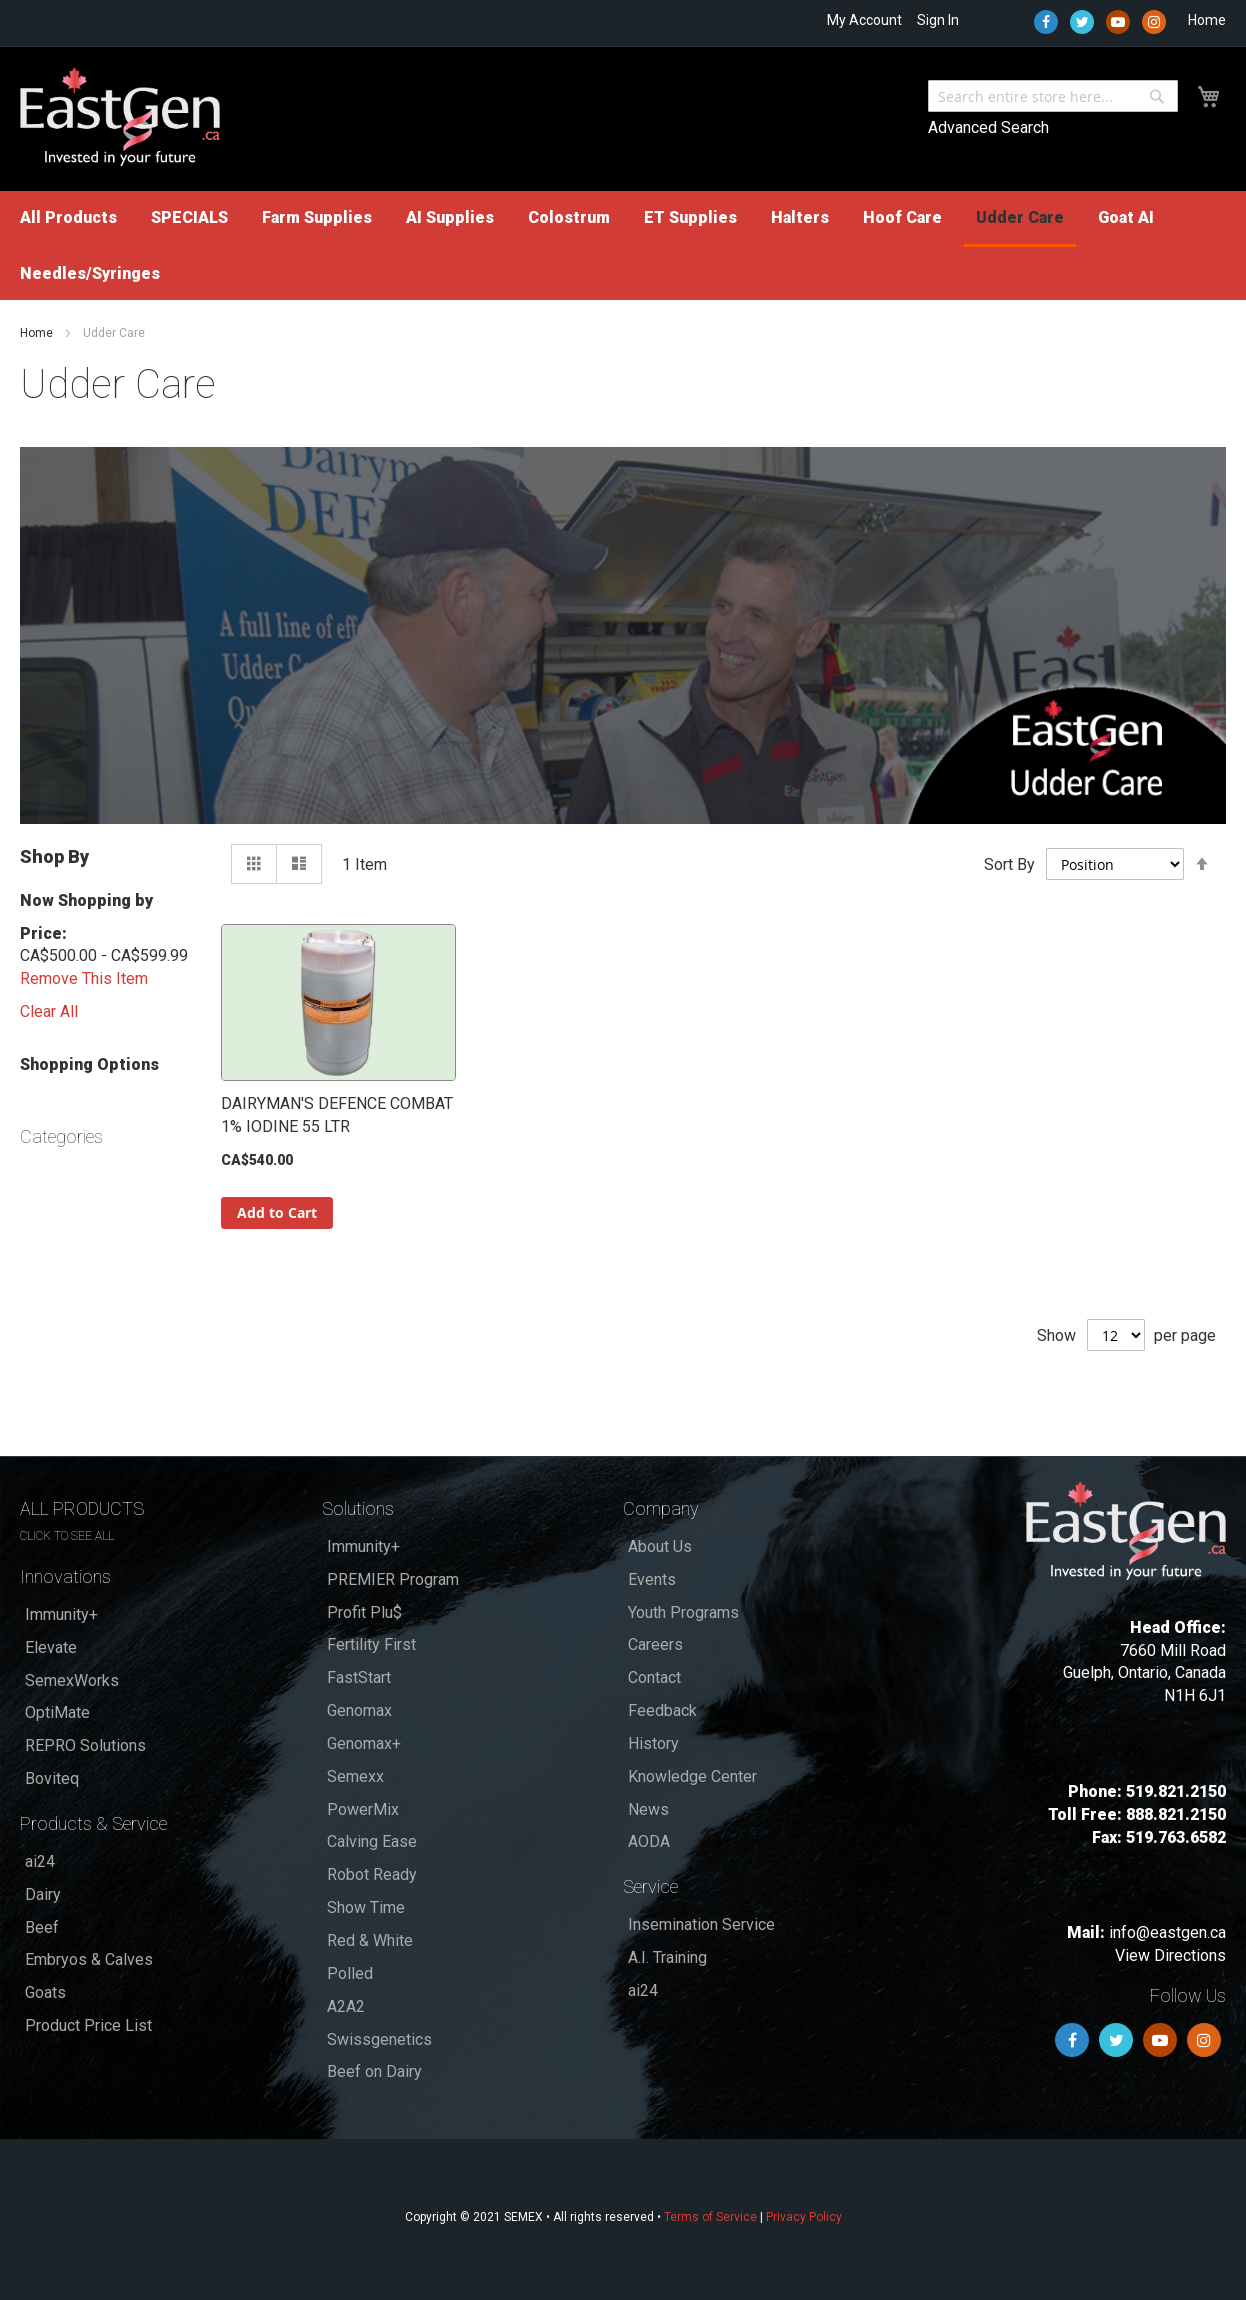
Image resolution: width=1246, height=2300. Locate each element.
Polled (350, 1973)
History (653, 1743)
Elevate (51, 1647)
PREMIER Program (393, 1579)
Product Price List (88, 2025)
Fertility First (371, 1644)
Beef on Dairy (374, 2071)
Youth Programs (683, 1612)
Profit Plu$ (364, 1612)
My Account (864, 20)
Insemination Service (701, 1924)
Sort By (1009, 863)
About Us (660, 1546)
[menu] (623, 245)
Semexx (355, 1776)
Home (1207, 20)
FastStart (359, 1677)
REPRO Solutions (85, 1745)
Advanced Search (988, 127)
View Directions (1170, 1955)
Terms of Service (710, 2217)
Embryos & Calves (89, 1959)
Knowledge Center (692, 1776)
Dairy (43, 1894)
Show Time (366, 1907)
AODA (649, 1841)
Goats (45, 1992)
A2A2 (346, 2006)
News (648, 1809)
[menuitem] (68, 217)
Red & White (370, 1940)
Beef (42, 1927)
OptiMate (57, 1712)
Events (652, 1579)
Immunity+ (61, 1614)
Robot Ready (372, 1874)
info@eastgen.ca (1167, 1932)
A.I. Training (667, 1957)
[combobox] (1053, 96)
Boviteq (52, 1778)
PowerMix (363, 1809)
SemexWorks (72, 1680)
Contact (654, 1677)
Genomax (359, 1710)
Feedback (662, 1710)
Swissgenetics (379, 2039)
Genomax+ (364, 1743)
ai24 (40, 1861)
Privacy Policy (804, 2217)
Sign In (938, 20)
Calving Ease (372, 1841)
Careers (655, 1644)
